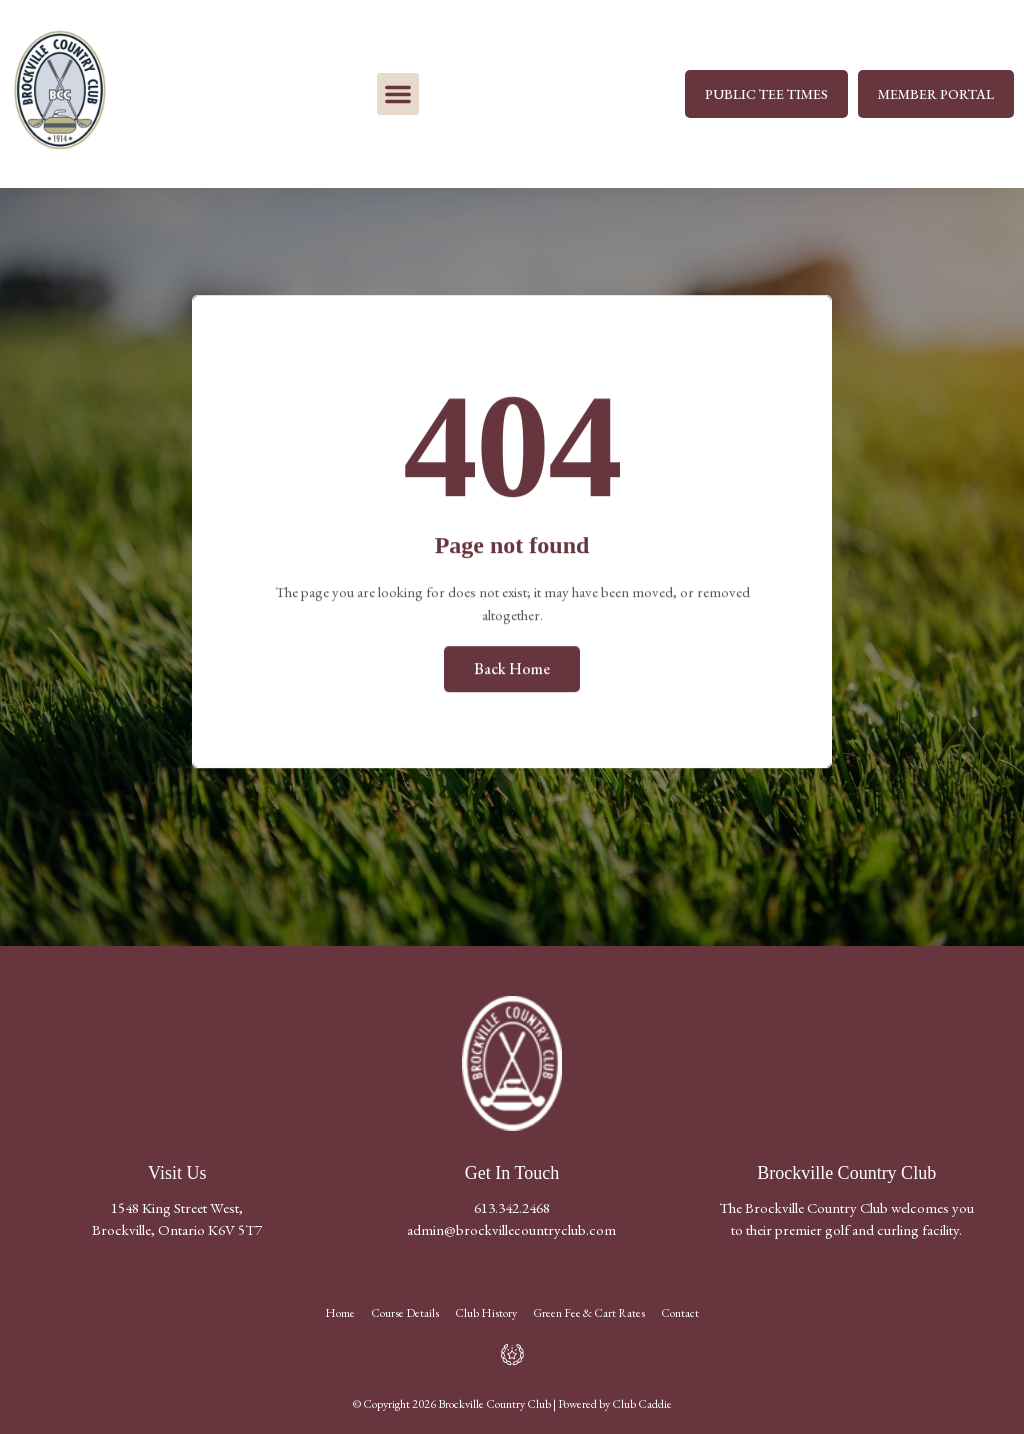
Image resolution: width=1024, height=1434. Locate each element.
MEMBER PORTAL (936, 94)
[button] (398, 94)
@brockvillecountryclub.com (530, 1229)
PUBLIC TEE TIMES (766, 94)
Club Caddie (642, 1404)
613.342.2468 (512, 1207)
